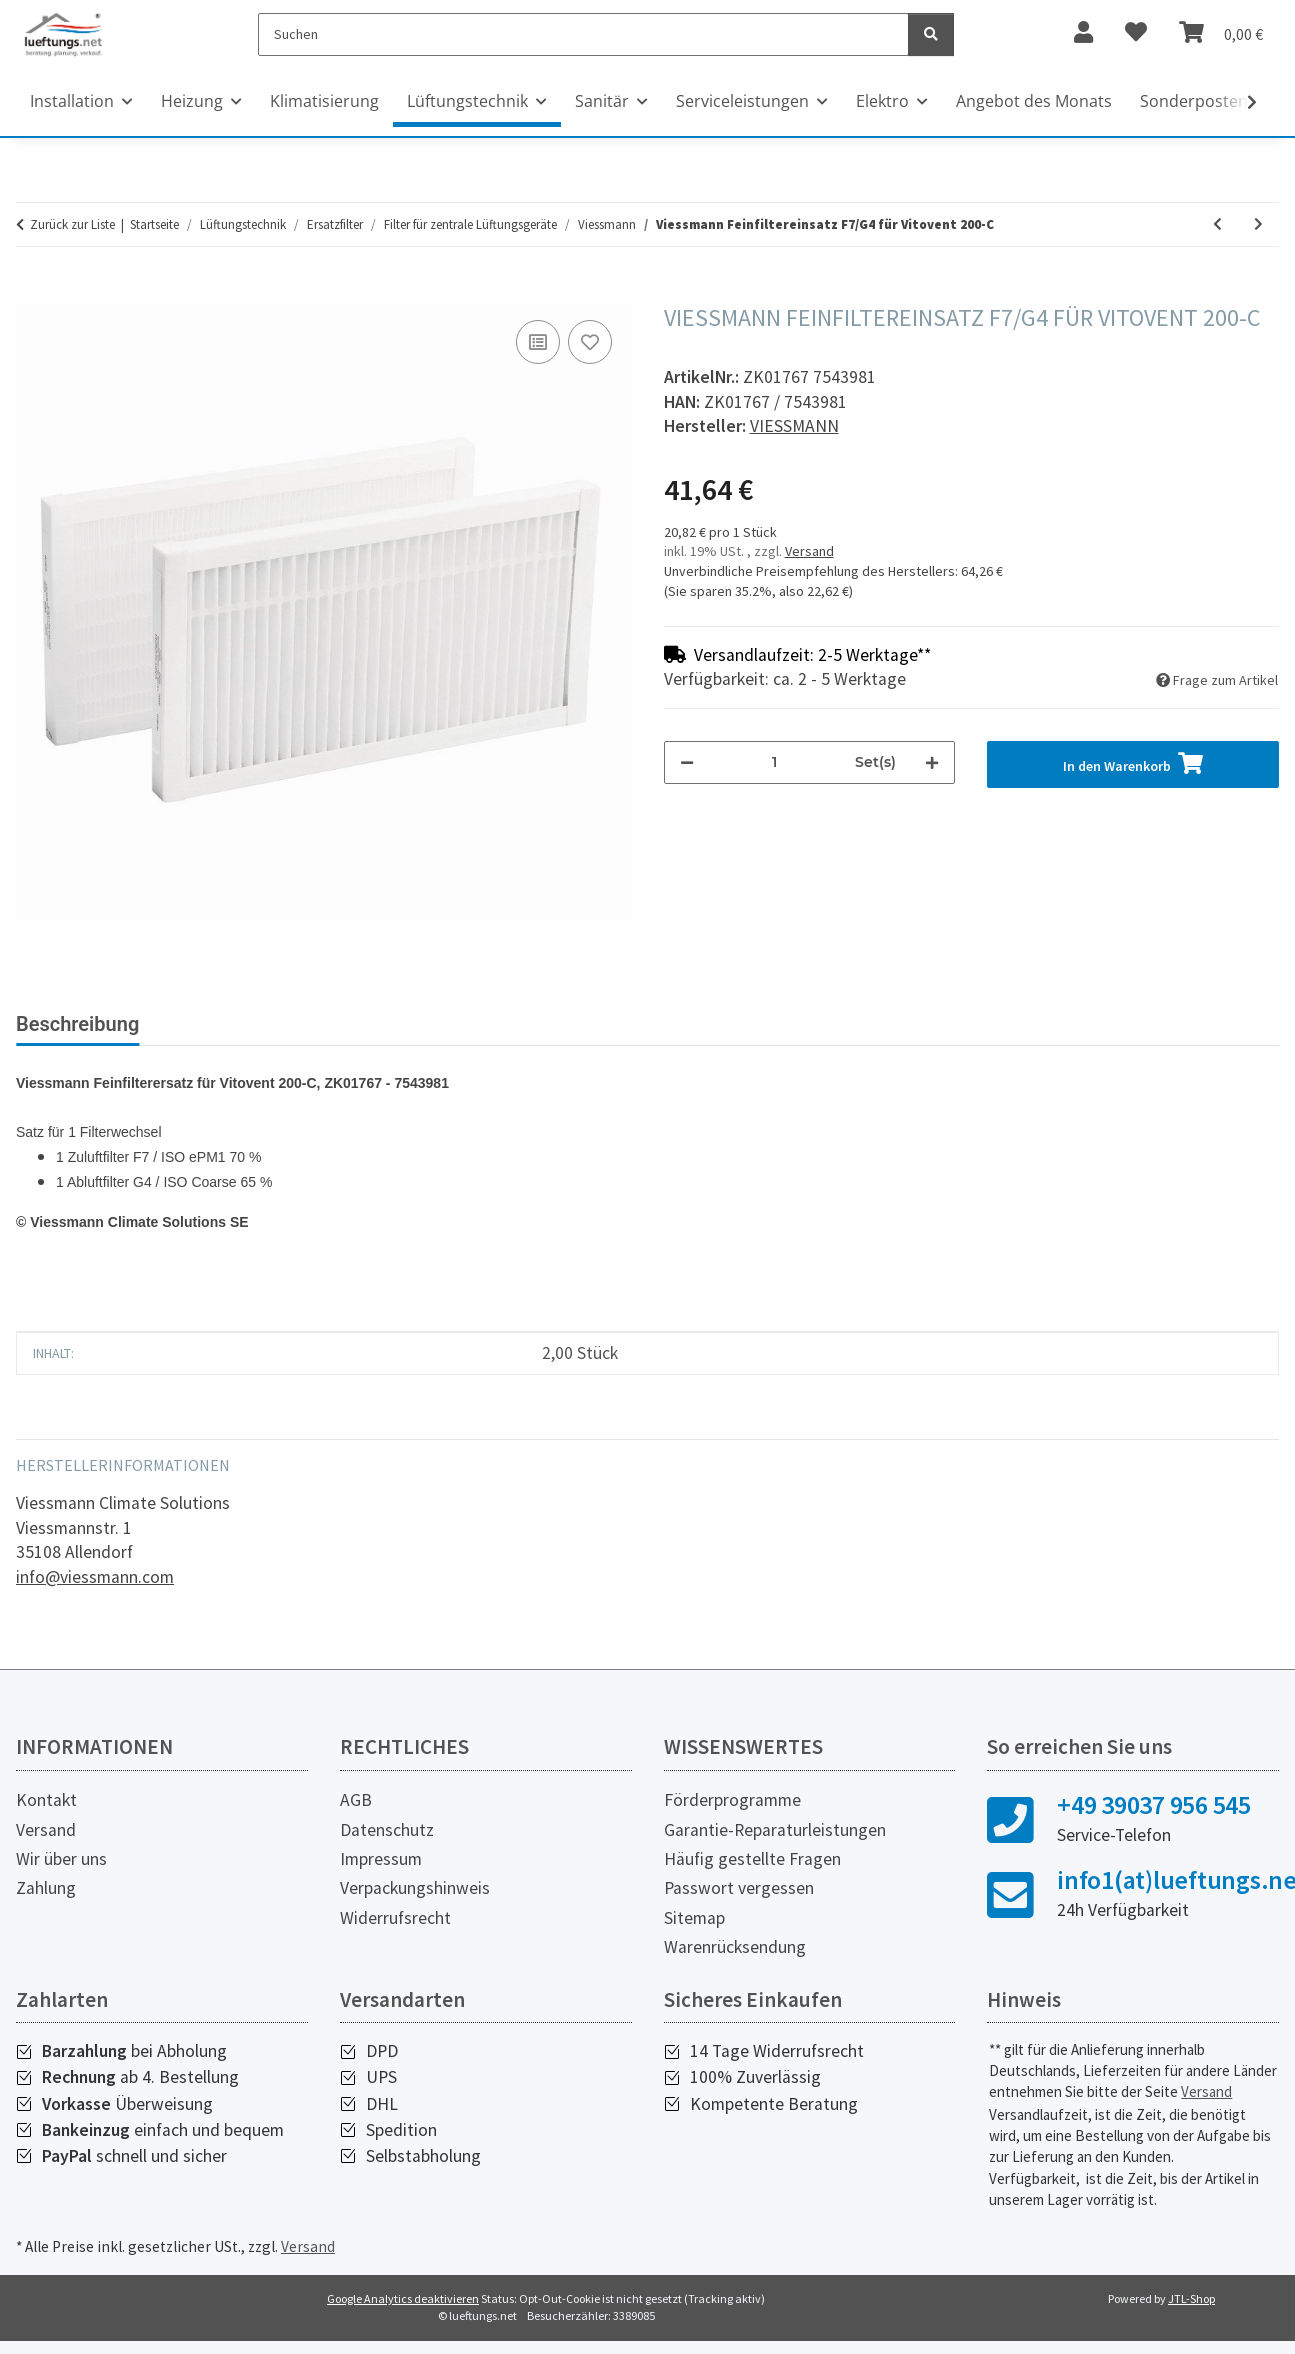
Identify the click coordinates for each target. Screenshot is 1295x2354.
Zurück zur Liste (72, 224)
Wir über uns (61, 1859)
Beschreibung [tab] (77, 1024)
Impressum (381, 1859)
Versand (809, 551)
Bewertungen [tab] (230, 1024)
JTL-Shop (1191, 2298)
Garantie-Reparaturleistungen (775, 1830)
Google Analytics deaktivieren (403, 2298)
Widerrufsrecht (395, 1918)
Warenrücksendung (735, 1947)
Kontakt (46, 1800)
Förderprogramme (732, 1800)
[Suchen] (583, 34)
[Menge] (775, 762)
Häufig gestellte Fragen (752, 1859)
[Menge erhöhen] (932, 762)
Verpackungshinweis (415, 1888)
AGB (356, 1800)
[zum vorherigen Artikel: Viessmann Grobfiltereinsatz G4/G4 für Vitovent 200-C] (1217, 224)
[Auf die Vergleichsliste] (538, 342)
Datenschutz (387, 1830)
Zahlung (46, 1888)
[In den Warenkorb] (32, 293)
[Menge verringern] (687, 762)
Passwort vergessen (739, 1888)
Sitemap (694, 1918)
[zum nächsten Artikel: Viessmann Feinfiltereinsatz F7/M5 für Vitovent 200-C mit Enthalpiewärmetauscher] (1258, 224)
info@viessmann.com (95, 1577)
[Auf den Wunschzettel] (590, 342)
